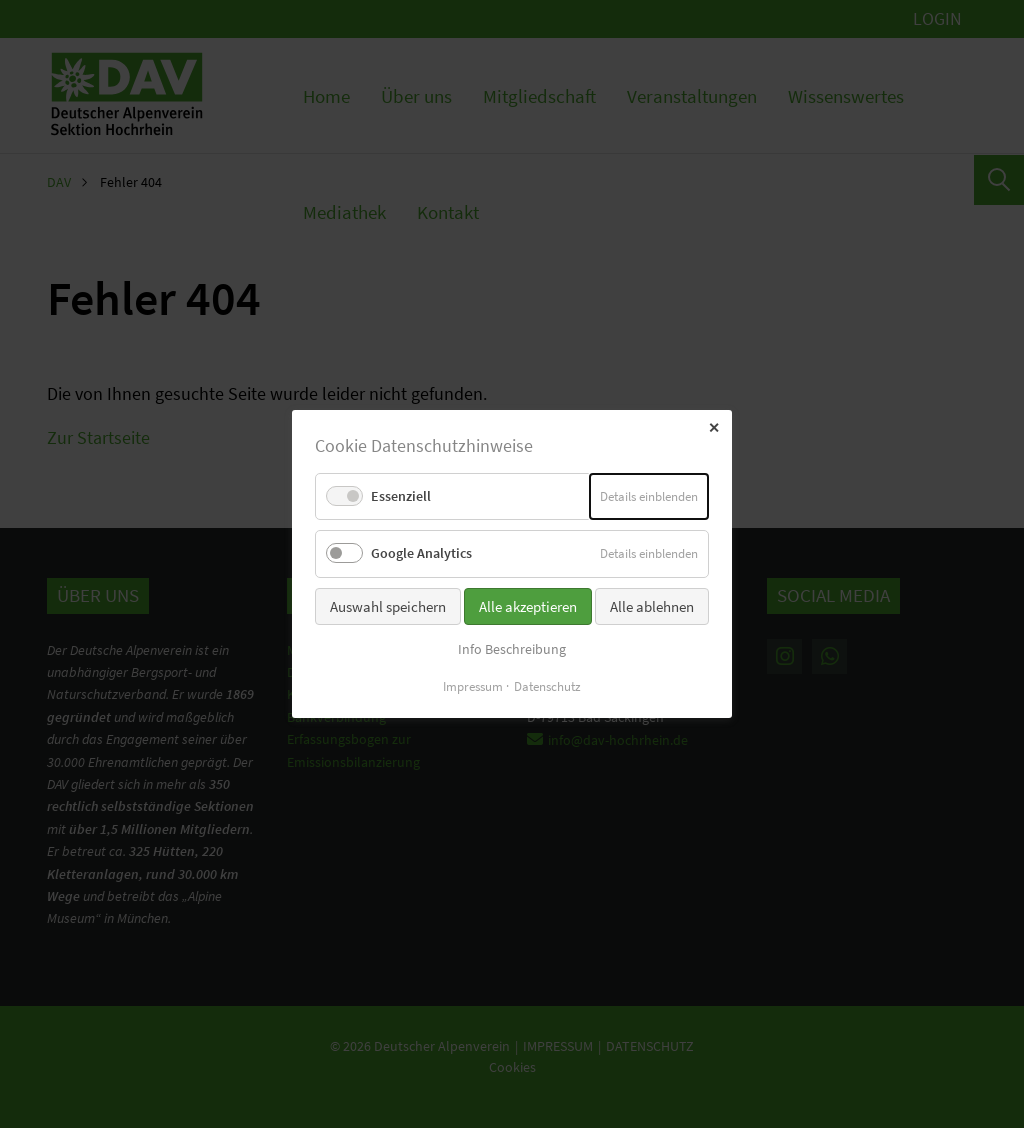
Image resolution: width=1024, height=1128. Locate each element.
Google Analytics (421, 553)
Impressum (473, 686)
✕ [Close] (714, 428)
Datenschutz (547, 686)
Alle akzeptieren (528, 605)
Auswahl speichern (388, 605)
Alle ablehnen (652, 605)
